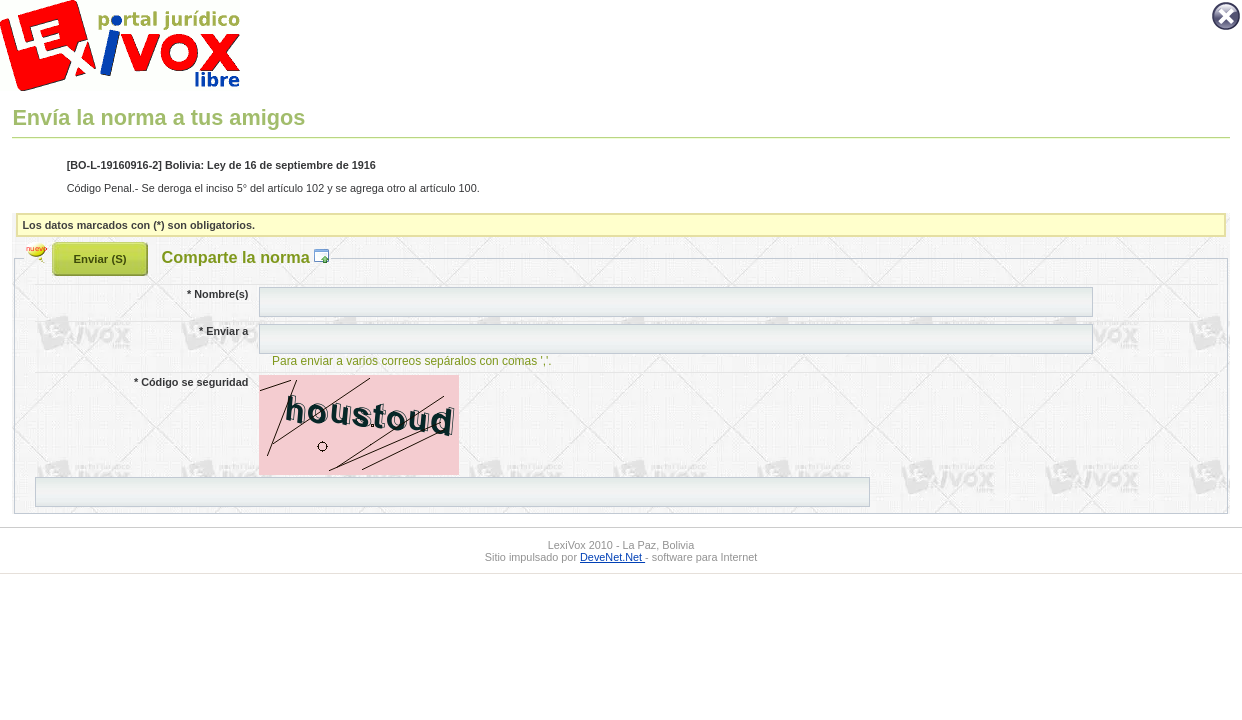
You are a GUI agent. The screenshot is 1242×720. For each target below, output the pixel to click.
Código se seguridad (191, 382)
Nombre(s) (217, 294)
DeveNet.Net (612, 557)
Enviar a (223, 331)
